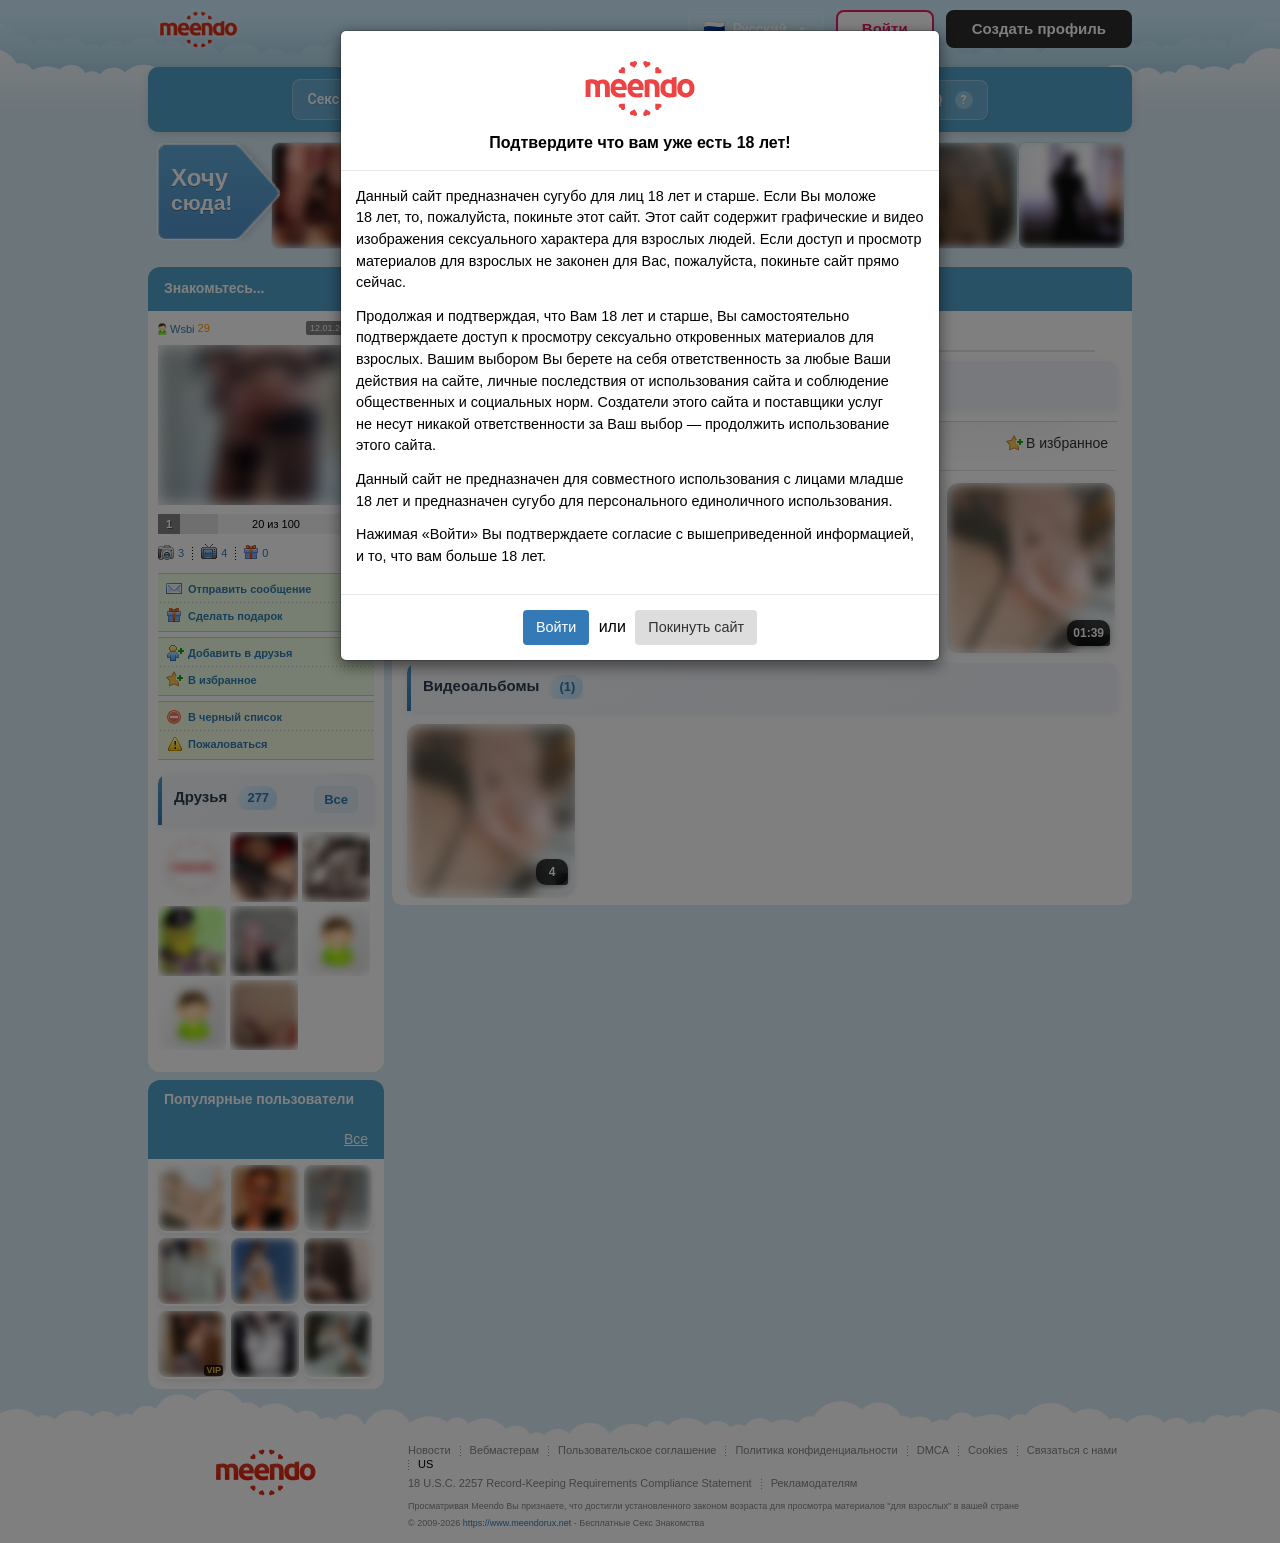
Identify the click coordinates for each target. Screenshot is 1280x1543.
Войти (556, 627)
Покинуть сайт (696, 627)
